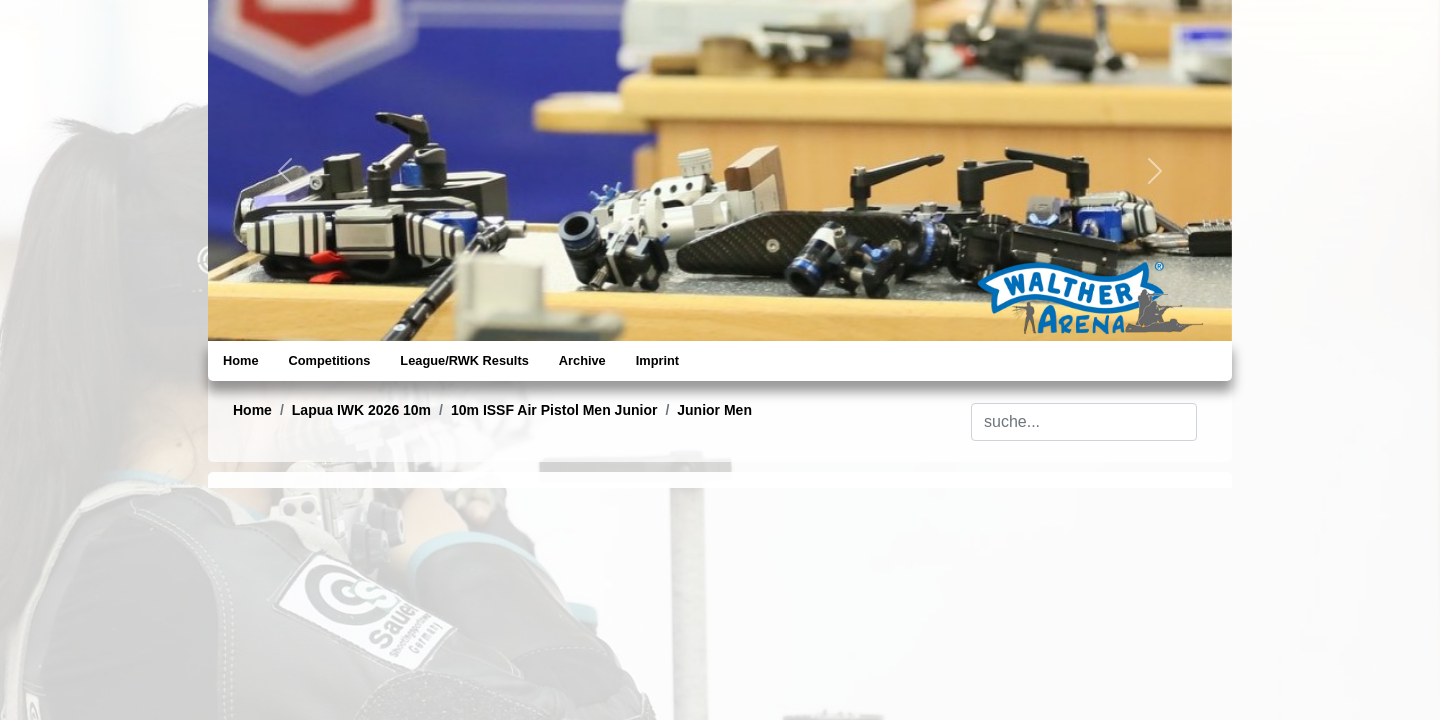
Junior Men (714, 410)
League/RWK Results (464, 360)
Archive (582, 360)
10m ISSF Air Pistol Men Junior (554, 410)
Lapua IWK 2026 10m (361, 410)
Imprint (657, 360)
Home (241, 360)
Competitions (330, 360)
